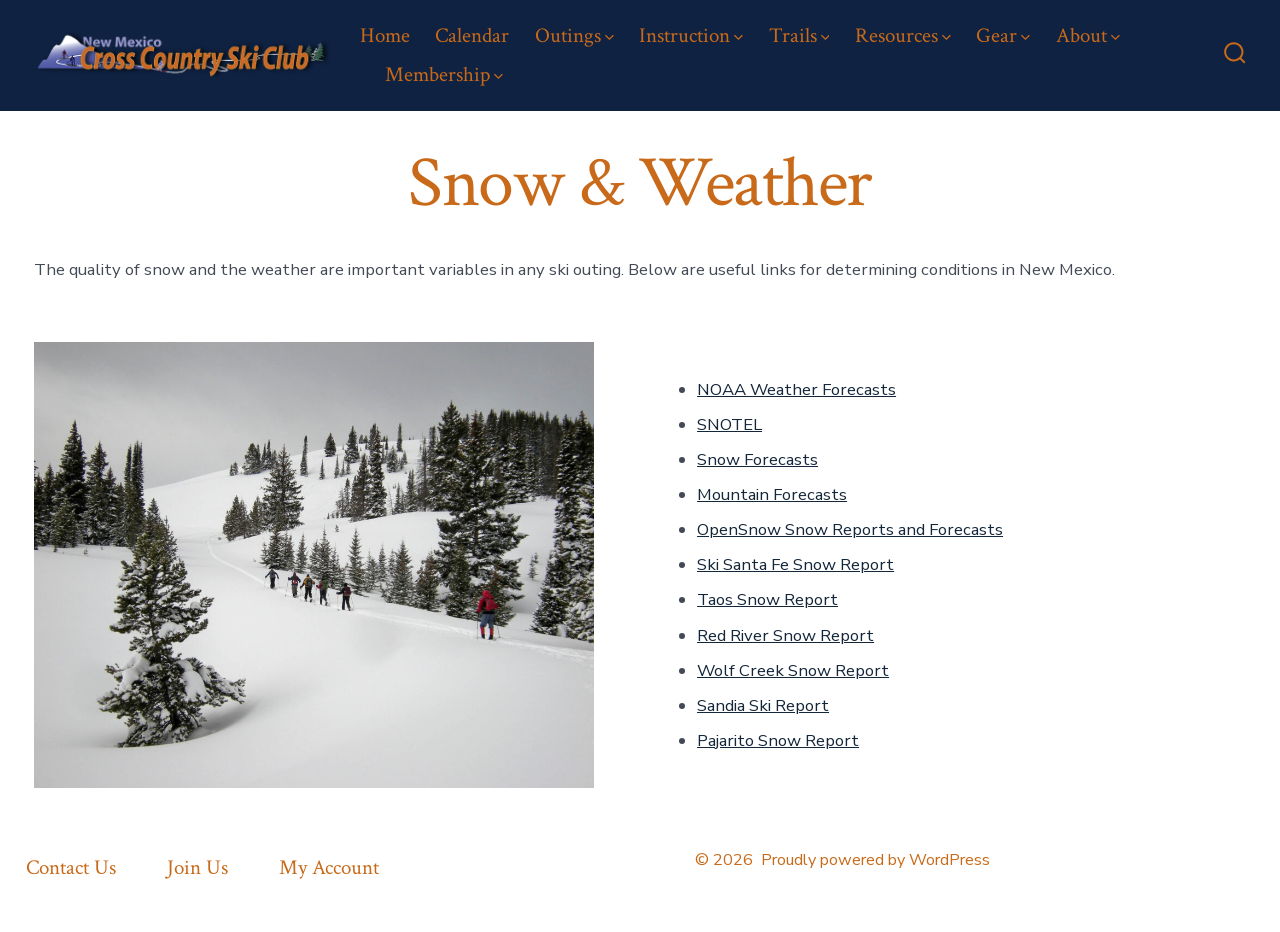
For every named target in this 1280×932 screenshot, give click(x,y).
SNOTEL (729, 424)
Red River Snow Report (785, 635)
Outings (574, 35)
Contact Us (71, 867)
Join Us (197, 867)
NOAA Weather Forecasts (796, 389)
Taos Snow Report (767, 599)
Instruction (691, 35)
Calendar (472, 35)
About (1088, 35)
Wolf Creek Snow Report (793, 670)
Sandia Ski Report (763, 705)
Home (385, 35)
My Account (329, 867)
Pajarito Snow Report (778, 740)
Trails (799, 35)
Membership (444, 74)
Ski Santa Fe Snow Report (795, 564)
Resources (903, 35)
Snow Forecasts (757, 459)
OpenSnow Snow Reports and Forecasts (850, 529)
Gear (1003, 35)
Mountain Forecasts (772, 494)
